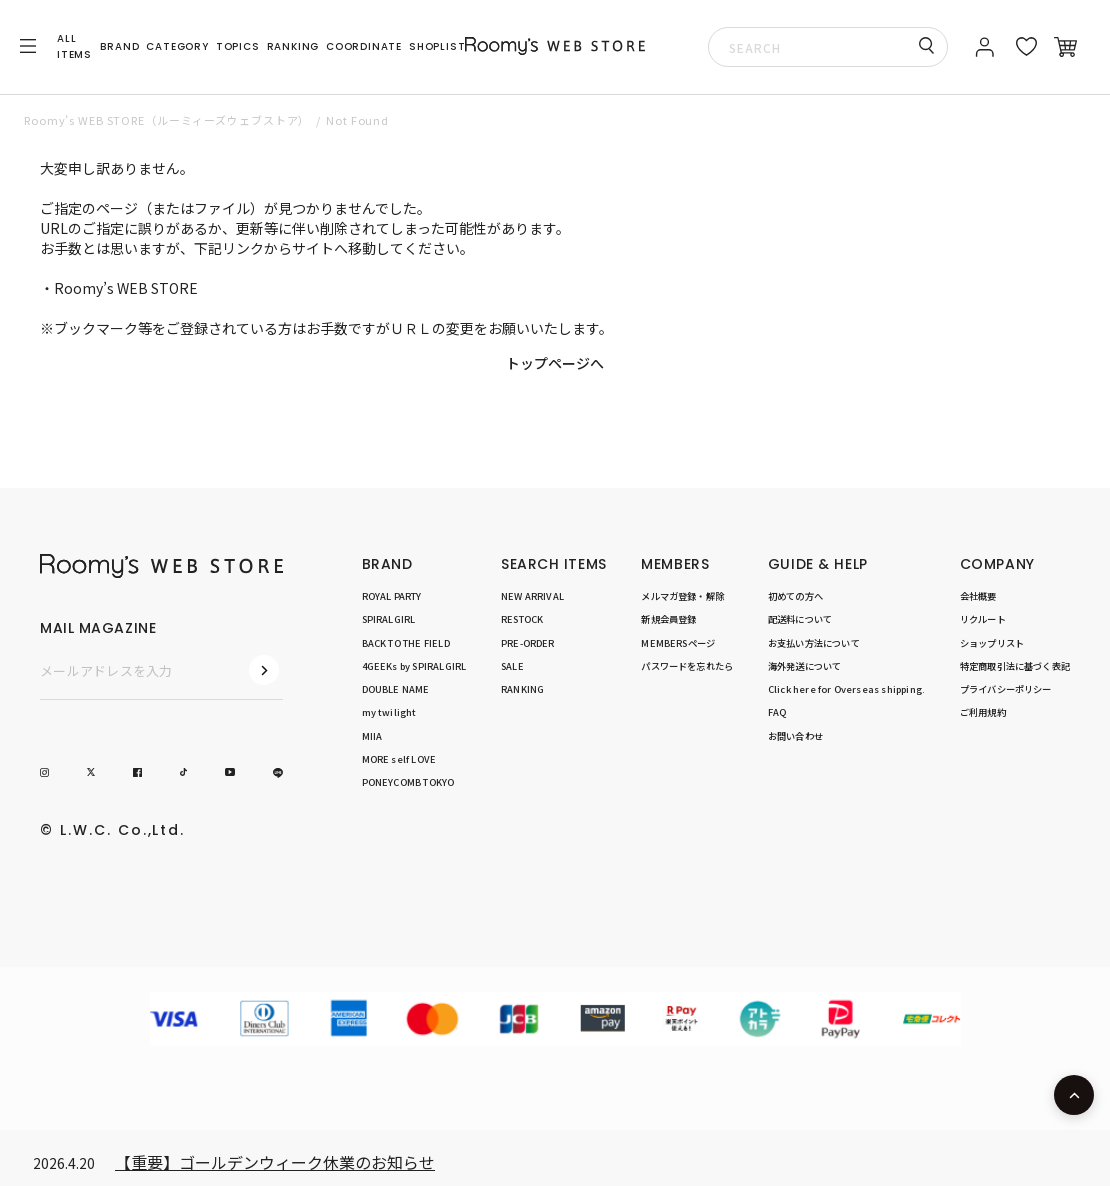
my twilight (389, 712)
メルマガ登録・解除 (682, 596)
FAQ (777, 712)
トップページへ (555, 363)
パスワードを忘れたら (687, 666)
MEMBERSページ (678, 643)
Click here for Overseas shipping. (846, 689)
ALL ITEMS (74, 46)
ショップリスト (992, 643)
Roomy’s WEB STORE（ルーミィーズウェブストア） (167, 120)
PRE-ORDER (528, 643)
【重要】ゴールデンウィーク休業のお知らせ (275, 1162)
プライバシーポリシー (1006, 689)
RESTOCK (522, 619)
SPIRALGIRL (389, 619)
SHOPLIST (437, 46)
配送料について (800, 619)
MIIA (372, 736)
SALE (512, 666)
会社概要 (978, 596)
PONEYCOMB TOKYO (408, 782)
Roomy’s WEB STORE (126, 288)
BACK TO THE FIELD (406, 643)
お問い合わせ (795, 736)
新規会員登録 (668, 619)
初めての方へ (795, 596)
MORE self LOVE (399, 759)
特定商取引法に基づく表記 (1015, 666)
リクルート (983, 619)
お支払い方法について (814, 643)
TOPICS (238, 46)
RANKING (293, 46)
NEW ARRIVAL (532, 596)
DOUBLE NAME (396, 689)
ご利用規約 (983, 712)
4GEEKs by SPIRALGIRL (414, 666)
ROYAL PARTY (392, 596)
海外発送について (805, 666)
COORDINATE (364, 46)
